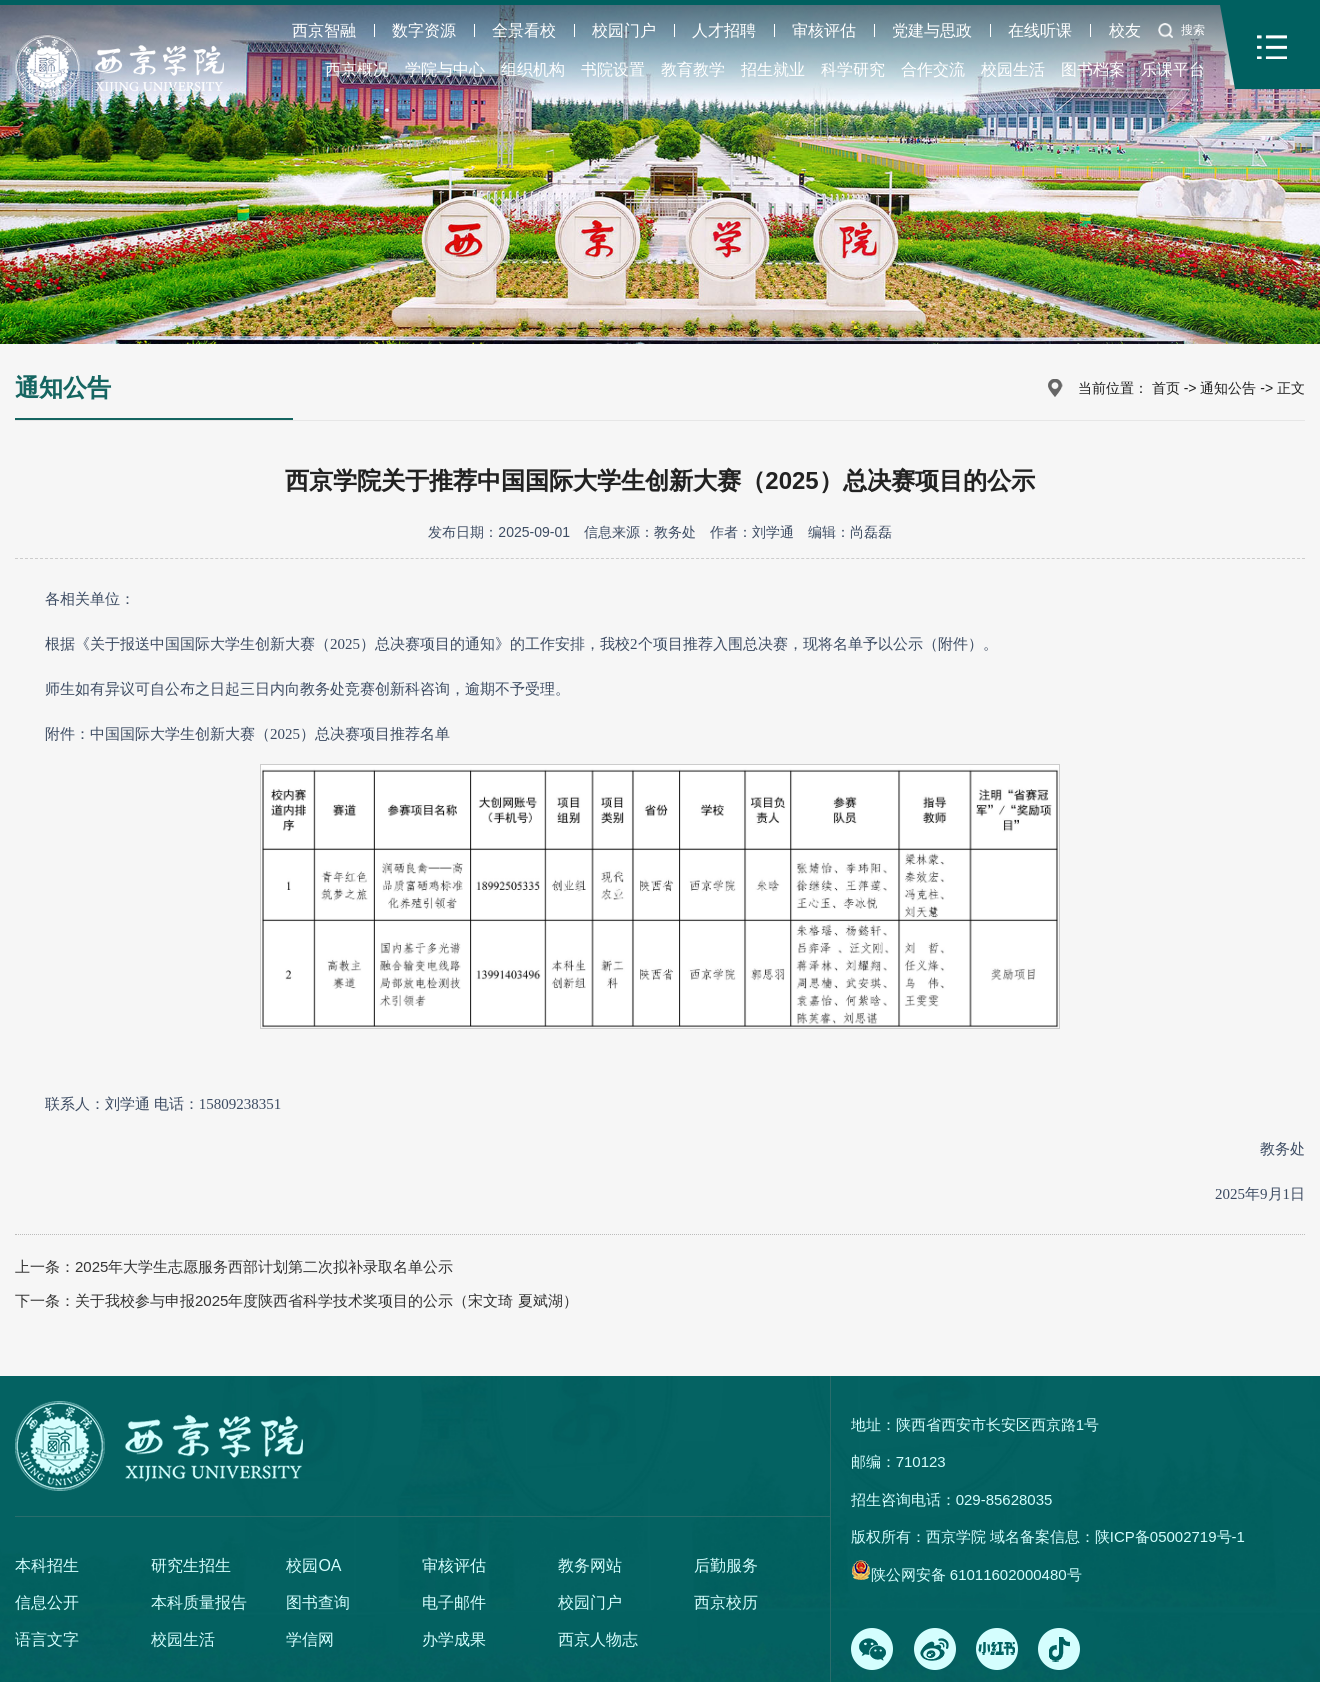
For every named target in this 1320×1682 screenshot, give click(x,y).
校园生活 (1013, 69)
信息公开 (47, 1602)
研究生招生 (191, 1565)
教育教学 (693, 69)
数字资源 (424, 31)
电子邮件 (454, 1602)
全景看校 (524, 31)
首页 (1166, 388)
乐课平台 (1173, 69)
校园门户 (624, 31)
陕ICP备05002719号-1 (1170, 1536)
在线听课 (1040, 31)
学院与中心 (445, 69)
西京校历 (726, 1602)
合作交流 (933, 69)
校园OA (313, 1565)
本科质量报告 (199, 1602)
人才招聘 (724, 31)
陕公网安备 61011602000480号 (976, 1574)
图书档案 (1093, 69)
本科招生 (47, 1565)
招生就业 (773, 69)
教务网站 (590, 1565)
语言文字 (47, 1639)
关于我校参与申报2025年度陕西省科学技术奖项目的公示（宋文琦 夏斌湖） (326, 1300)
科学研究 (853, 69)
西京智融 (324, 31)
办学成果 (454, 1639)
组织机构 (533, 69)
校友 (1125, 31)
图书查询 (318, 1602)
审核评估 (824, 31)
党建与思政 (932, 31)
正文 (1291, 388)
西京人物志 (598, 1639)
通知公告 (1228, 388)
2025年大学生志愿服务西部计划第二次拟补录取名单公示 (264, 1266)
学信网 (310, 1639)
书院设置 (613, 69)
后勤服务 (726, 1565)
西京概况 (357, 69)
